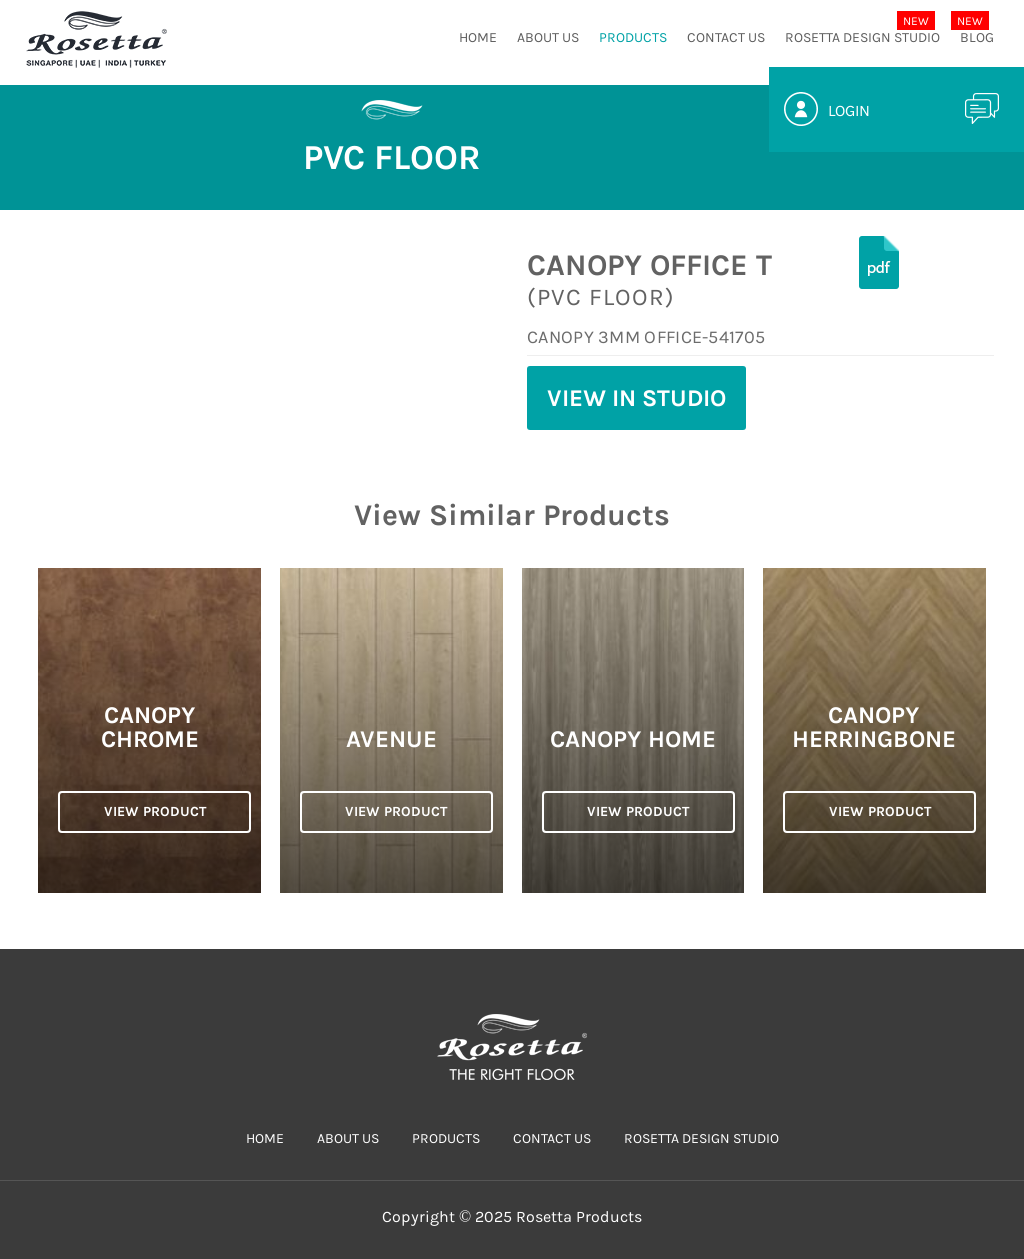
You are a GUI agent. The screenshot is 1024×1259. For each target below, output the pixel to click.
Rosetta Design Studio (862, 37)
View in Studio (636, 398)
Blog (977, 37)
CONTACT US (726, 37)
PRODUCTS (633, 37)
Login (849, 110)
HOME (478, 37)
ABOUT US (548, 37)
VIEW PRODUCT (155, 811)
